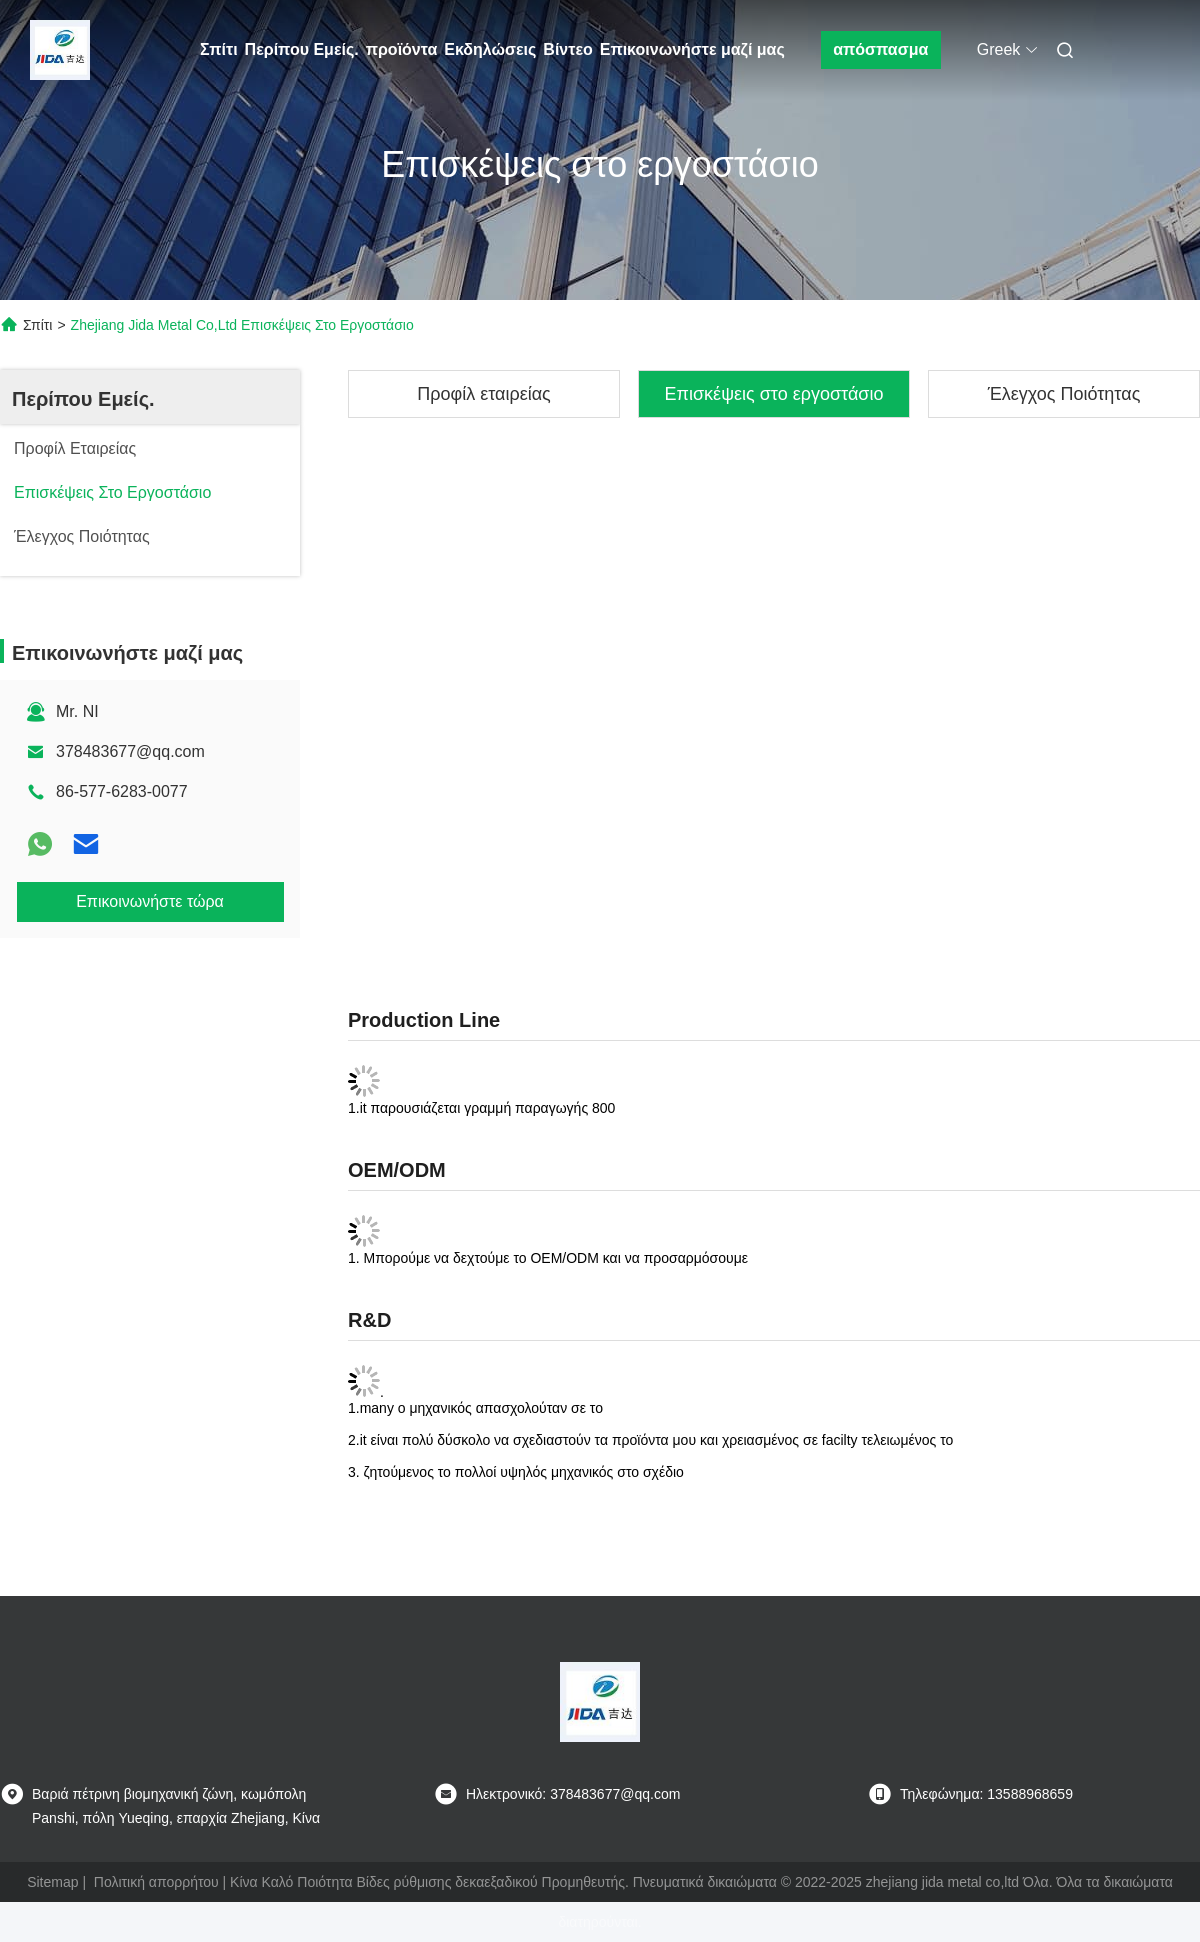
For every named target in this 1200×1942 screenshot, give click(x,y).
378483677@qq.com (130, 751)
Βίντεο (567, 49)
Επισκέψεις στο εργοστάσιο (774, 394)
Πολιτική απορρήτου (156, 1882)
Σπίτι (219, 49)
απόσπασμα (880, 49)
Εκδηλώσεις (490, 49)
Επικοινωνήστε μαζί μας (692, 49)
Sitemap (52, 1882)
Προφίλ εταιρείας (484, 394)
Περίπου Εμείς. (302, 49)
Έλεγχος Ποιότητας (1064, 394)
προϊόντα (402, 49)
